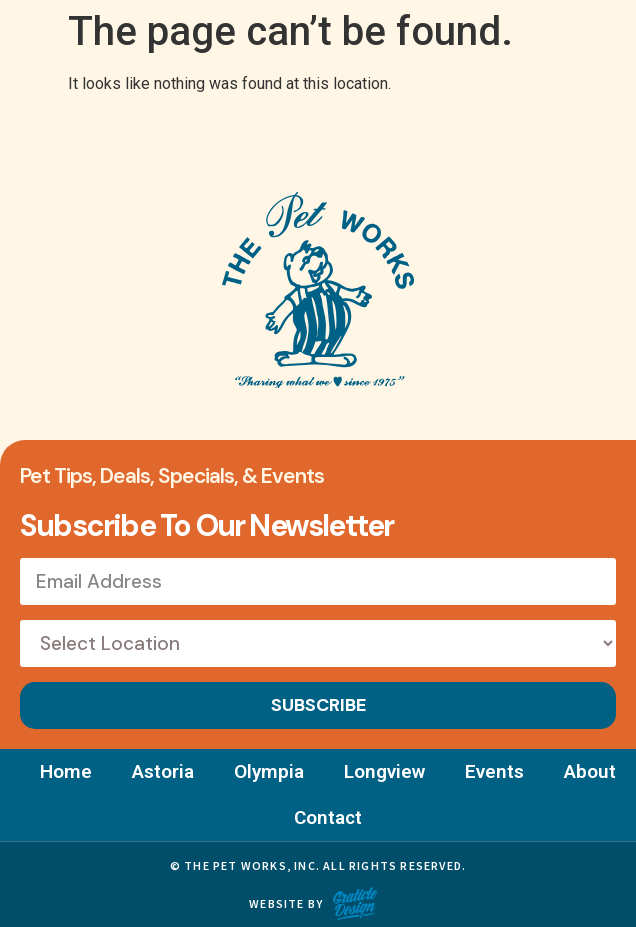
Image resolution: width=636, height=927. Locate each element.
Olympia (269, 771)
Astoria (163, 771)
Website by (286, 903)
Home (66, 771)
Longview (384, 771)
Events (494, 771)
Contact (328, 817)
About (590, 771)
